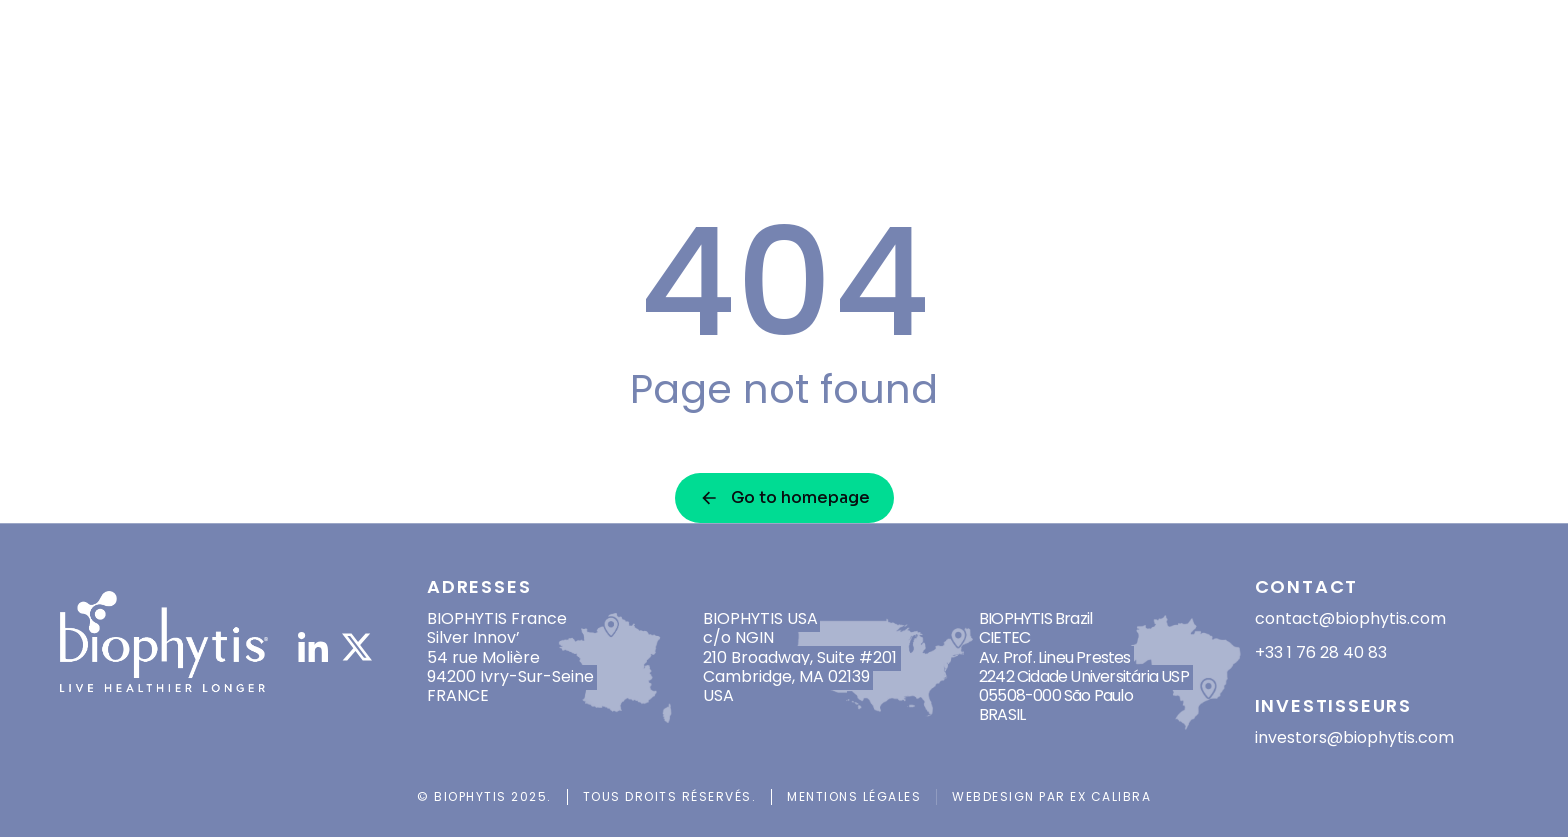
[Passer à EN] (1463, 65)
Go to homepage (784, 497)
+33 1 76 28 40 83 (1321, 652)
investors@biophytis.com (1354, 737)
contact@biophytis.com (1350, 618)
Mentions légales (854, 796)
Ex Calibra (1110, 796)
